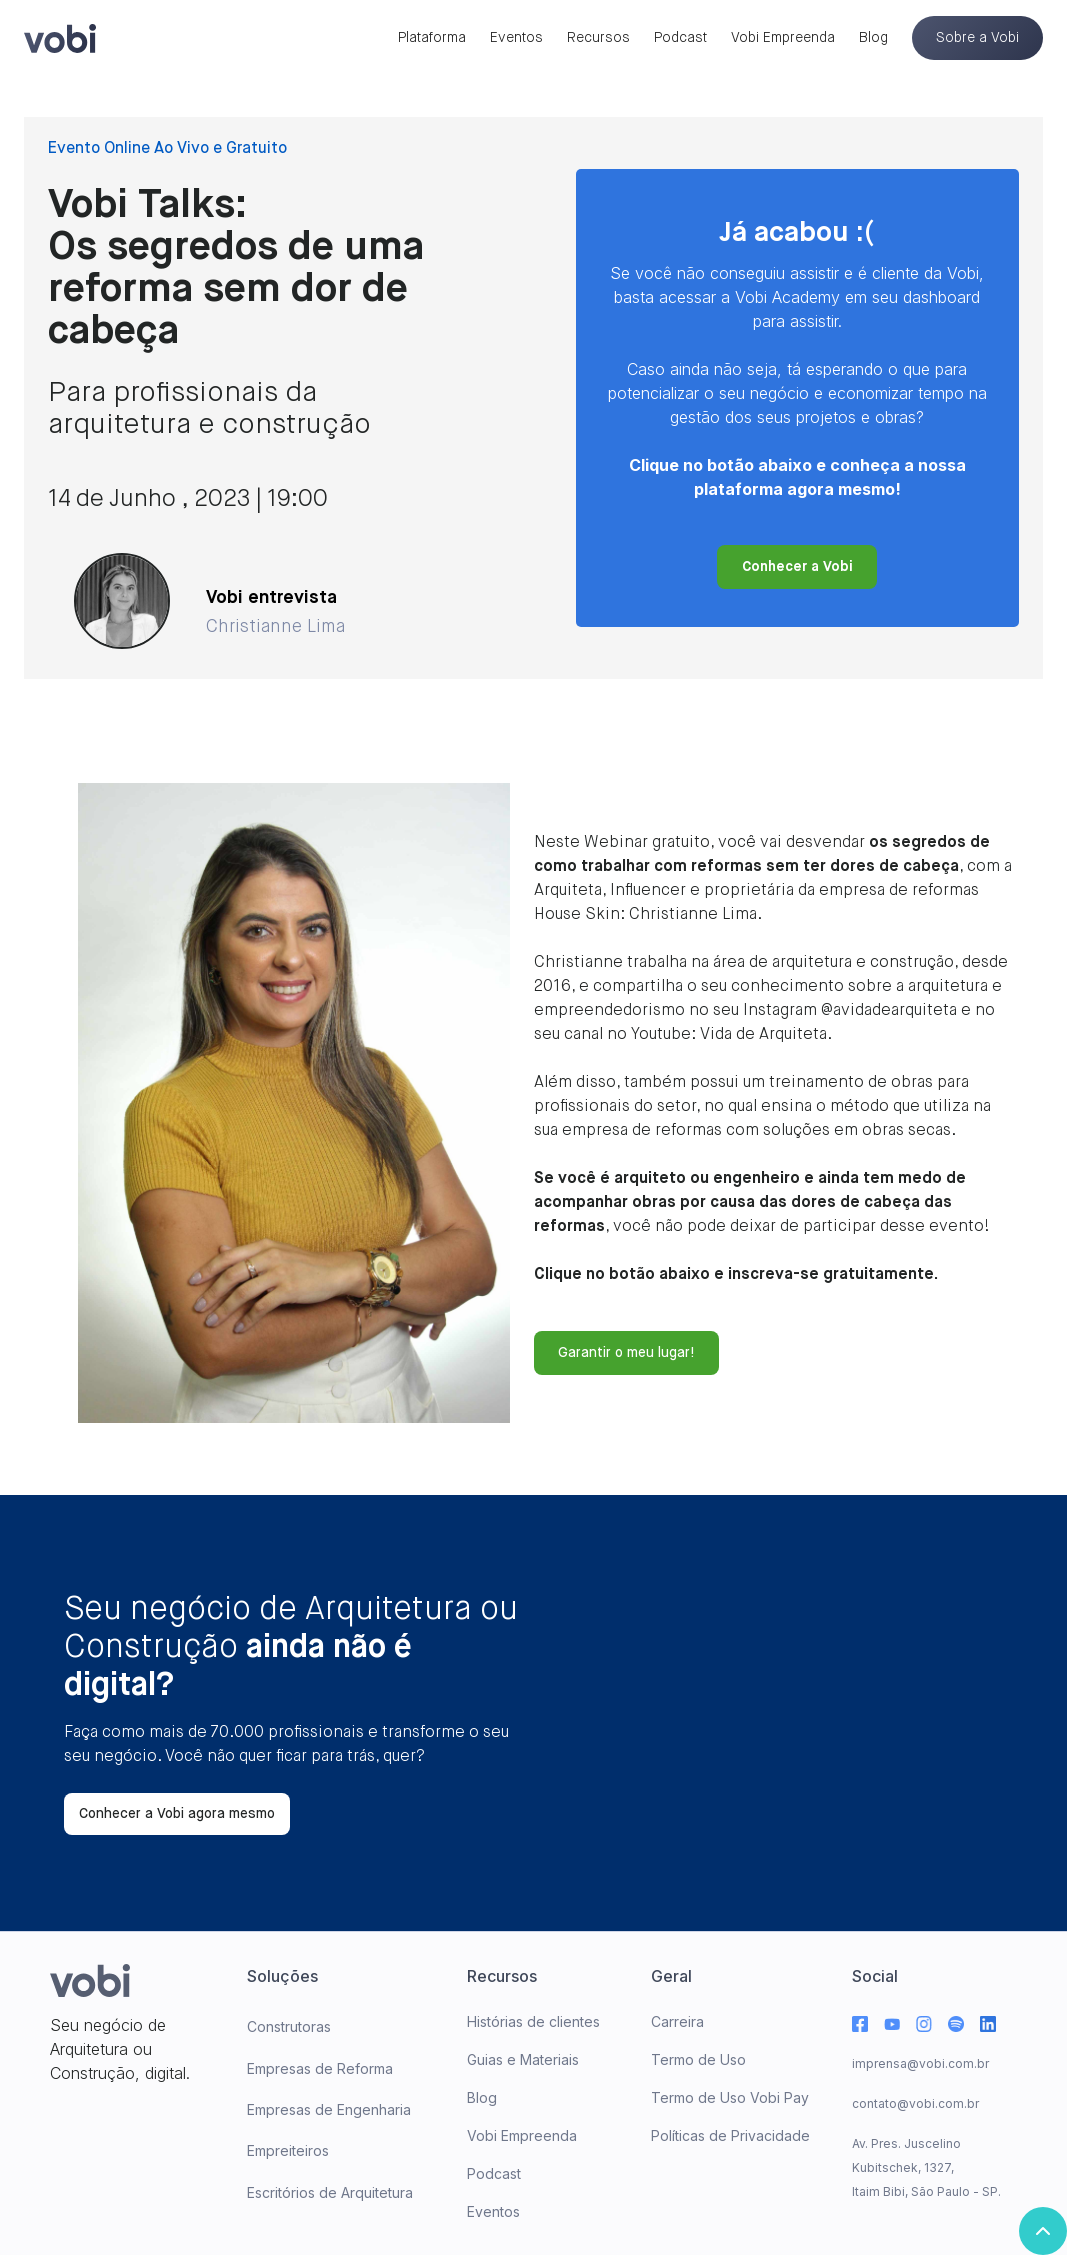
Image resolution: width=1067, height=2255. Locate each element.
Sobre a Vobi (977, 38)
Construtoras (289, 2026)
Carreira (677, 2021)
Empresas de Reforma (320, 2068)
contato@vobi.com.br (915, 2103)
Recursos (598, 38)
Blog (873, 38)
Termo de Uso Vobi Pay (730, 2097)
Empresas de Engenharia (329, 2109)
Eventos (516, 38)
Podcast (680, 38)
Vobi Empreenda (783, 38)
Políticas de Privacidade (730, 2135)
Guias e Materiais (523, 2059)
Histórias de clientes (533, 2021)
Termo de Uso (698, 2059)
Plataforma (432, 38)
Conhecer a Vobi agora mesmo (177, 1814)
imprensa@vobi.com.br (920, 2063)
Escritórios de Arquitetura (330, 2192)
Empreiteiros (288, 2150)
